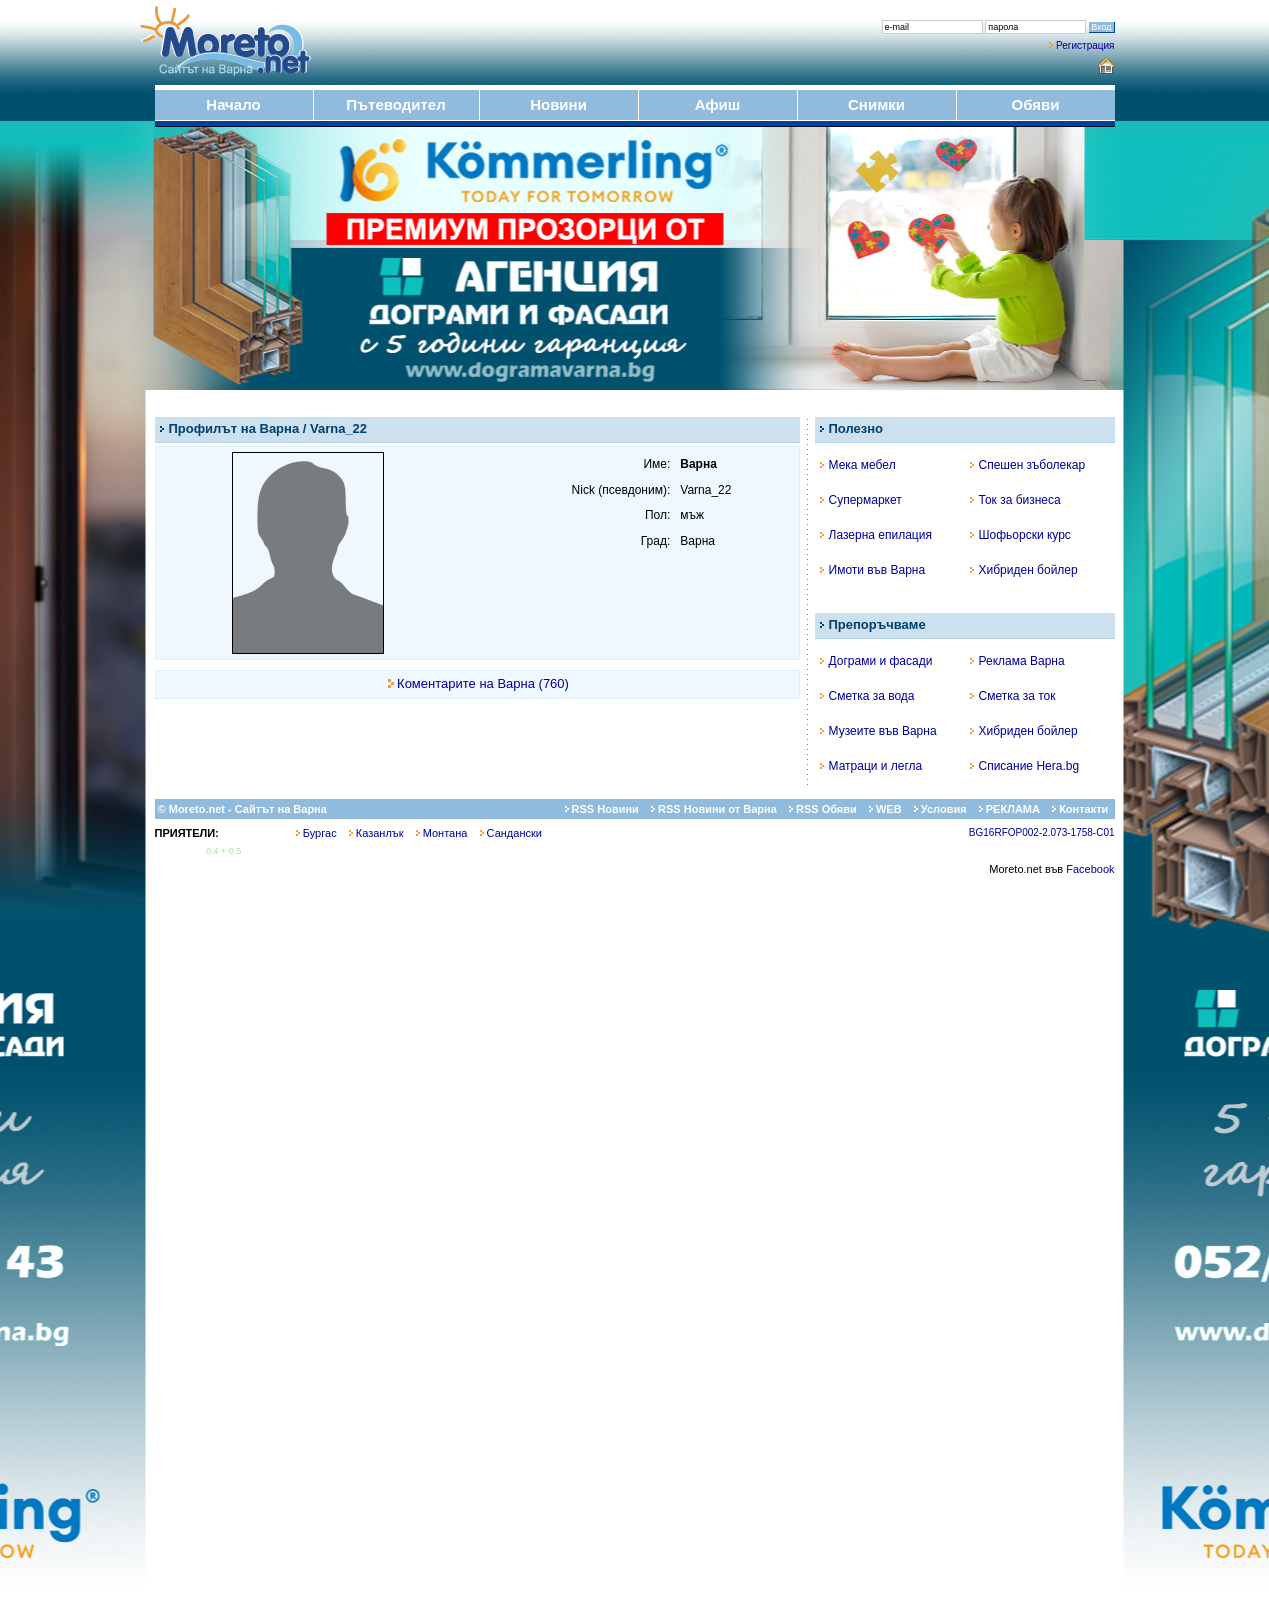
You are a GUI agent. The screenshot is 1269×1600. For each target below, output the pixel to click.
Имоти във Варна (873, 570)
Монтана (442, 833)
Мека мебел (858, 465)
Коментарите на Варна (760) (483, 683)
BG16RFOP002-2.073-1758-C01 (1042, 832)
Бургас (316, 833)
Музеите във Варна (878, 731)
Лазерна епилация (876, 535)
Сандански (511, 833)
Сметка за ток (1013, 696)
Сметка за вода (867, 696)
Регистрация (1085, 45)
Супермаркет (861, 500)
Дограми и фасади (876, 661)
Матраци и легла (871, 766)
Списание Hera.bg (1025, 766)
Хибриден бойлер (1024, 570)
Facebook (1090, 869)
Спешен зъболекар (1028, 465)
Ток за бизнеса (1015, 500)
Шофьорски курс (1020, 535)
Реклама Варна (1017, 661)
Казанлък (376, 833)
